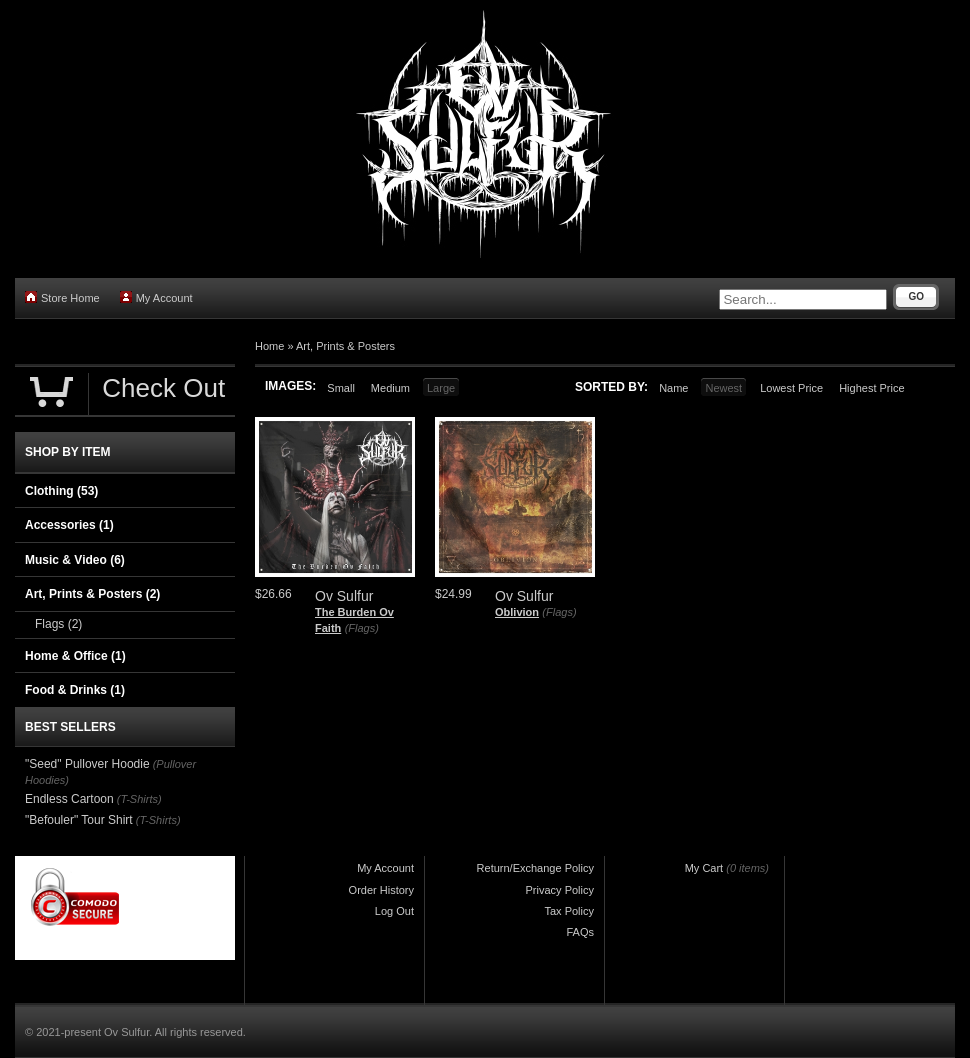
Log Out (394, 911)
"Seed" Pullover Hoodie (87, 764)
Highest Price (871, 388)
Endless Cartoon (69, 799)
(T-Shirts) (139, 799)
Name (673, 388)
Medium (390, 388)
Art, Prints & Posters (345, 346)
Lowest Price (791, 388)
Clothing (61, 491)
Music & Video (75, 560)
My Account (156, 297)
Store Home (62, 297)
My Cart (704, 868)
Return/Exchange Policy (535, 868)
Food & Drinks (75, 690)
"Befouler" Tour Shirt (79, 820)
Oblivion (517, 612)
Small (341, 388)
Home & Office (75, 656)
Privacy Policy (560, 890)
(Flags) (362, 628)
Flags (58, 624)
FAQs (580, 932)
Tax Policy (569, 911)
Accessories (69, 525)
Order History (381, 890)
